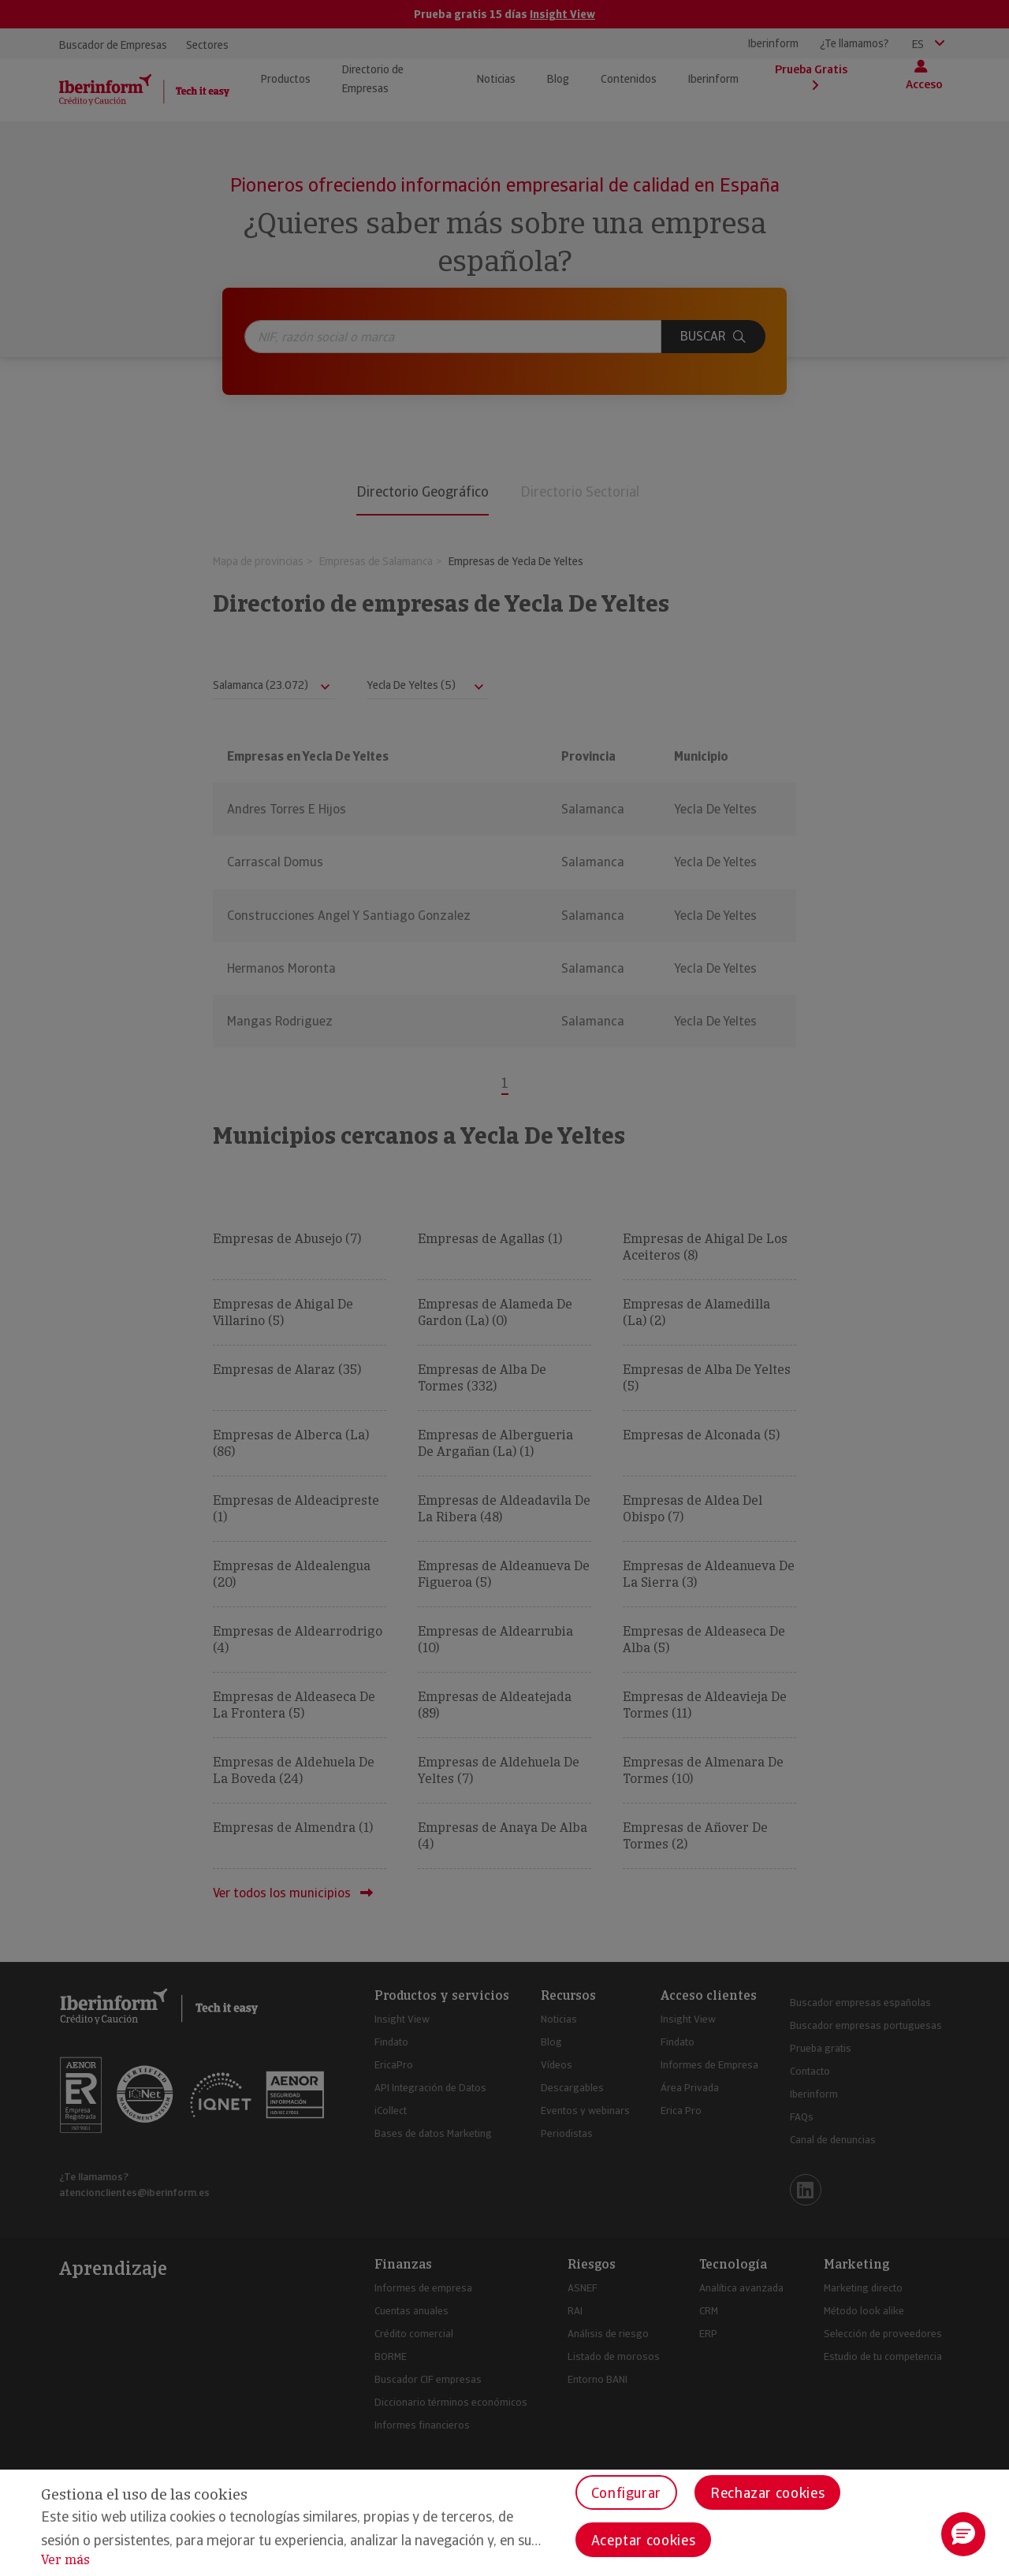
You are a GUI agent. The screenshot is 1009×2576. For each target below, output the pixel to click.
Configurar (626, 2493)
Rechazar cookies (767, 2493)
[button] (963, 2534)
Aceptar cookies (643, 2540)
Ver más (65, 2560)
